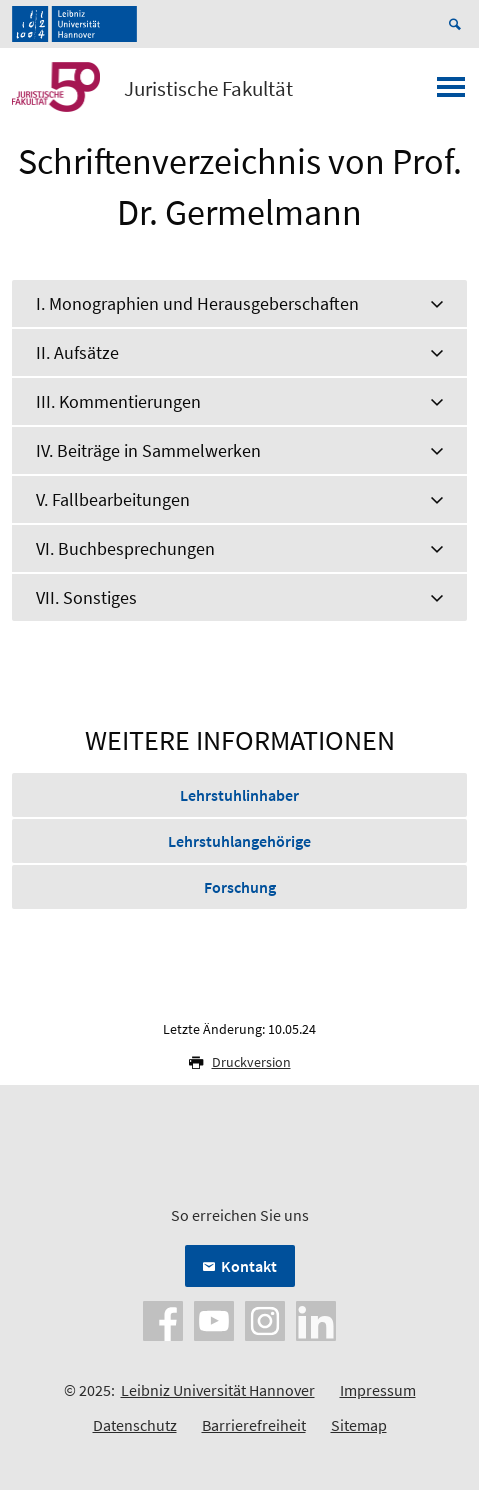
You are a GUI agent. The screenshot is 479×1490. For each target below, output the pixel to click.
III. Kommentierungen (118, 401)
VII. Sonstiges (86, 597)
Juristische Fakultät (208, 89)
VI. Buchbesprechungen (125, 548)
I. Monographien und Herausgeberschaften (197, 303)
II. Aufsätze (77, 352)
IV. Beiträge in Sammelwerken (148, 450)
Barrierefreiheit (254, 1425)
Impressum (378, 1390)
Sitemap (359, 1425)
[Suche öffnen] (458, 24)
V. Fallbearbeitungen (113, 499)
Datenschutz (135, 1425)
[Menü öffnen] (451, 93)
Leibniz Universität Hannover (218, 1390)
